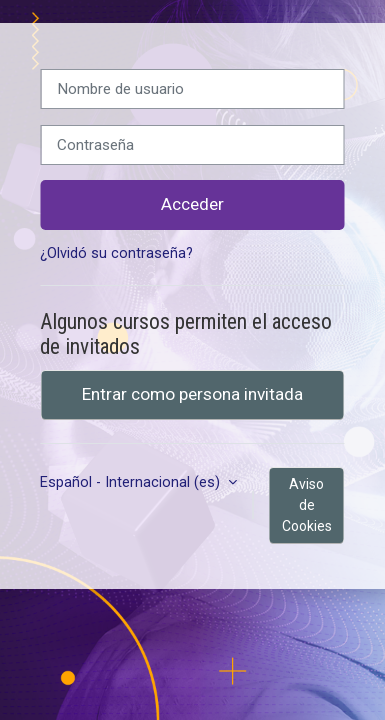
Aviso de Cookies (307, 505)
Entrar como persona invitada (192, 394)
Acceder (192, 204)
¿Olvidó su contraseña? (116, 253)
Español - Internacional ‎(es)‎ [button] (132, 482)
